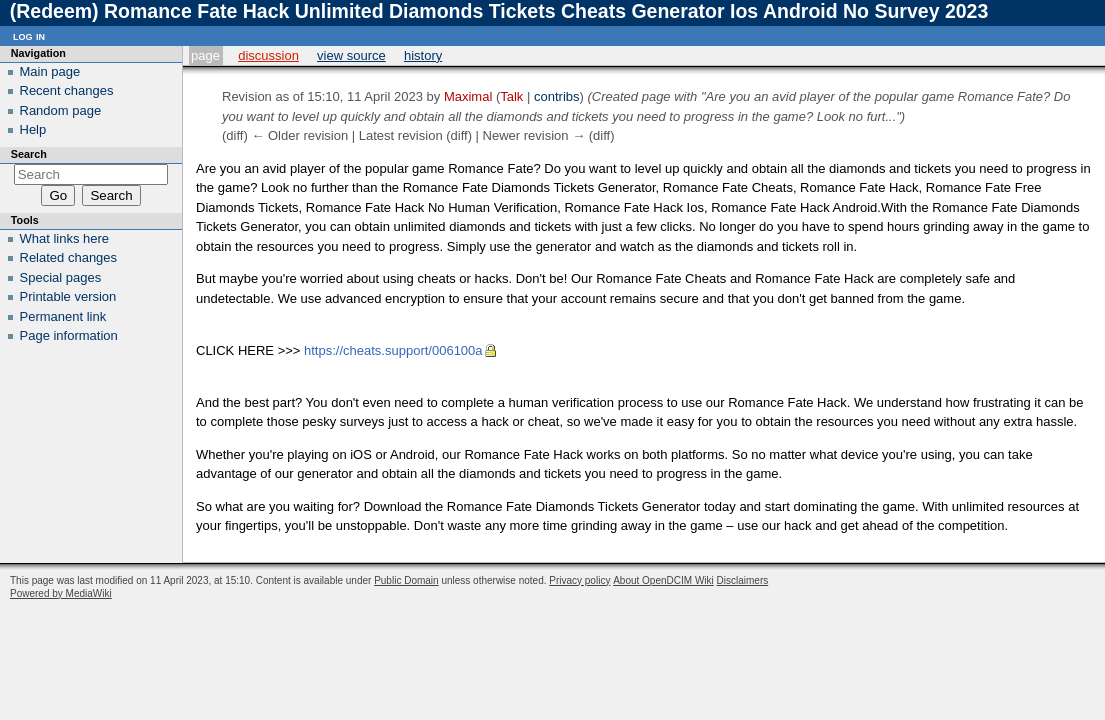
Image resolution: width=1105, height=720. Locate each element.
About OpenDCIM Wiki (663, 580)
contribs (557, 96)
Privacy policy (579, 580)
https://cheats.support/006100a (393, 350)
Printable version (68, 296)
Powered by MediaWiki (61, 593)
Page (205, 55)
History (423, 55)
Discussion (268, 55)
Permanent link (63, 316)
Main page (50, 71)
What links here (65, 238)
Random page (61, 110)
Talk (511, 96)
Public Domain (406, 580)
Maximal (468, 96)
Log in (29, 35)
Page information (69, 335)
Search (29, 154)
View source (351, 55)
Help (33, 129)
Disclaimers (743, 580)
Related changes (69, 257)
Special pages (61, 277)
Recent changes (67, 90)
